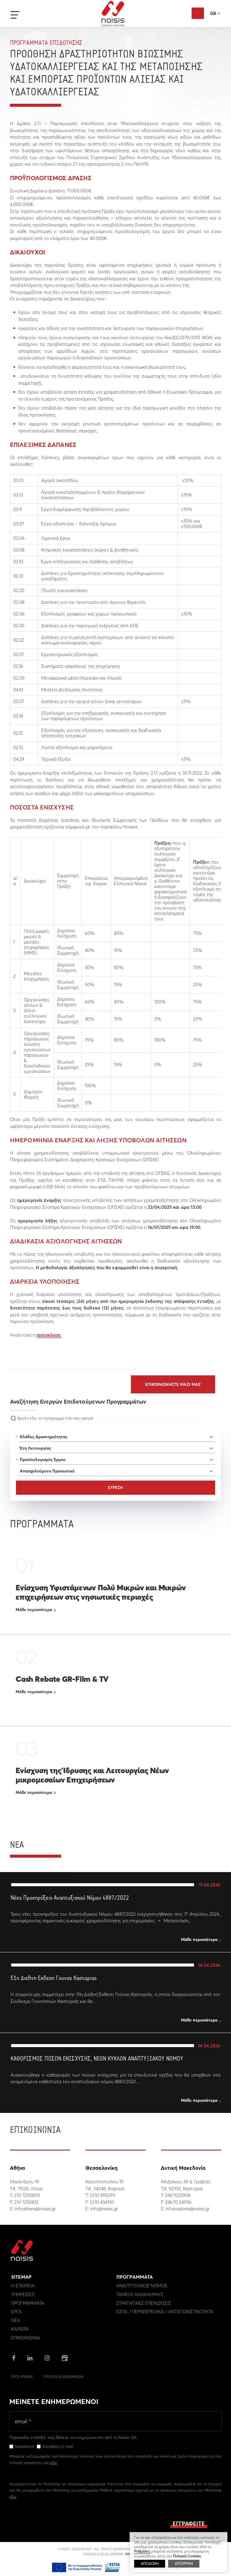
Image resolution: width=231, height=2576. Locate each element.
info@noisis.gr (104, 2209)
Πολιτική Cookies (187, 2556)
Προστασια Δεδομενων (63, 2378)
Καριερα (20, 2331)
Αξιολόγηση (198, 13)
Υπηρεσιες (23, 2296)
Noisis (113, 14)
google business (64, 2359)
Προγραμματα (27, 2304)
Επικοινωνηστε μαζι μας (173, 1384)
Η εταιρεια (23, 2287)
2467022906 (178, 2195)
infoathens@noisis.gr (35, 2209)
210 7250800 (27, 2195)
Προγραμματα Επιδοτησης (46, 43)
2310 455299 (102, 2195)
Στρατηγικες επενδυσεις (143, 2304)
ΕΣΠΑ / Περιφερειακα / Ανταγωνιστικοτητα (164, 2313)
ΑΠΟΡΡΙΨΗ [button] (184, 2563)
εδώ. (13, 2498)
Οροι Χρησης (22, 2378)
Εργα (16, 2313)
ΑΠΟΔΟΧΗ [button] (150, 2563)
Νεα (15, 2322)
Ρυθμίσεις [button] (142, 2551)
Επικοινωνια (25, 2339)
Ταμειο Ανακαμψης (139, 2296)
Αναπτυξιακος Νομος (141, 2287)
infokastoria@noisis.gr (188, 2209)
